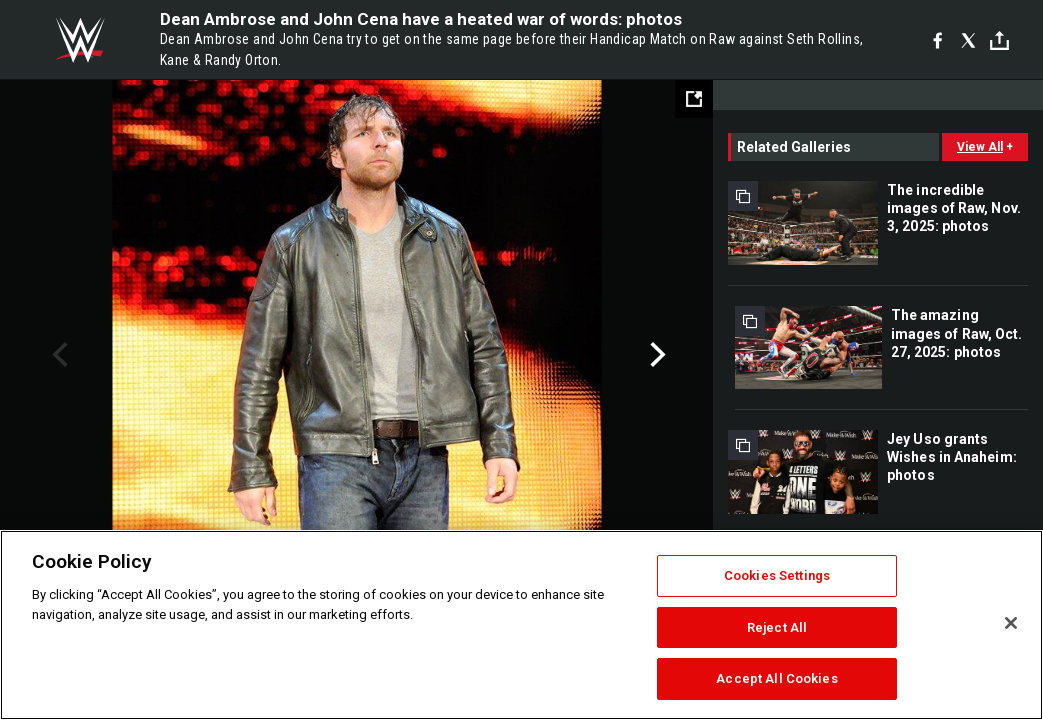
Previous (57, 355)
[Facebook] (937, 40)
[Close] (1011, 623)
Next (655, 355)
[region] (521, 625)
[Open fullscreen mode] (694, 99)
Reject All (777, 627)
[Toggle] (999, 40)
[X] (968, 40)
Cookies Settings (777, 575)
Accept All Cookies (776, 678)
